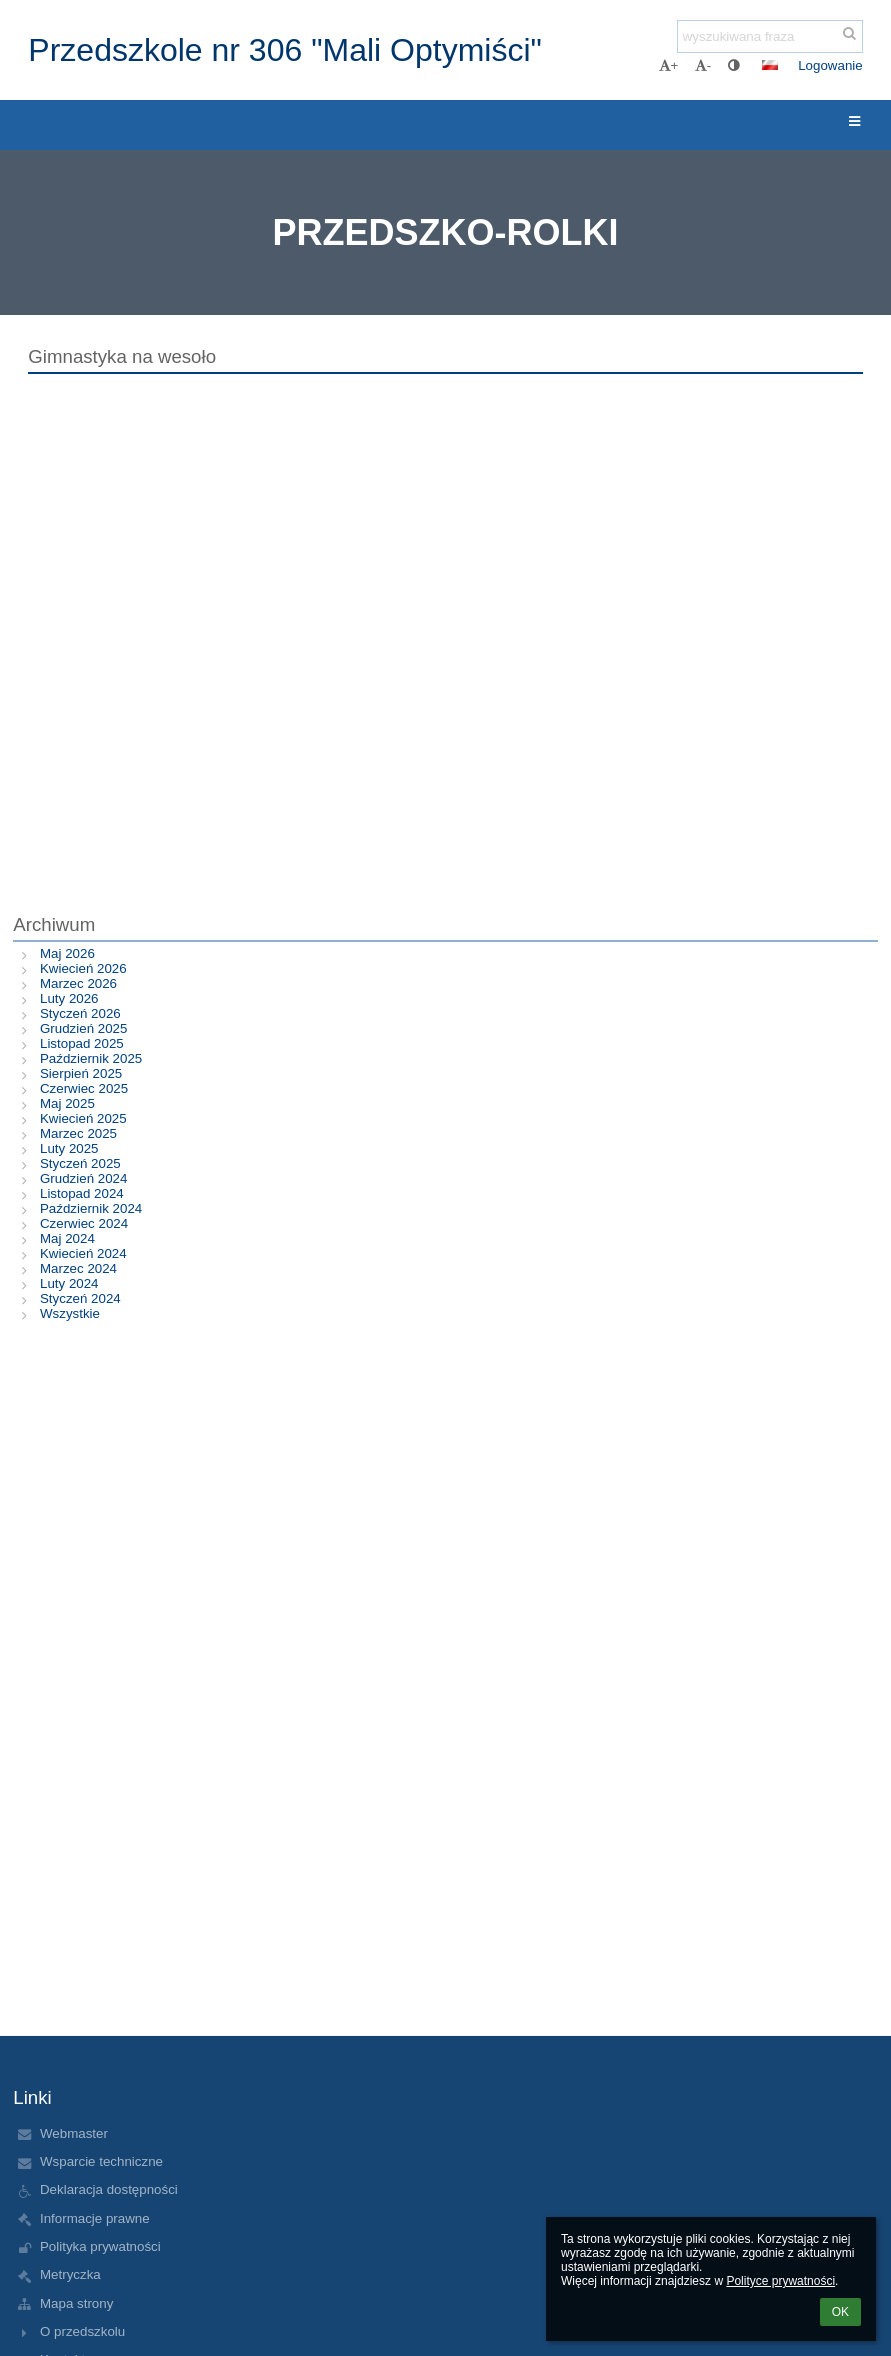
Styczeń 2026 (80, 1013)
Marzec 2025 (78, 1133)
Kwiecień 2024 (83, 1253)
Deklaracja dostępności (109, 2189)
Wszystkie (70, 1313)
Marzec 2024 (78, 1268)
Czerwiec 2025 (84, 1088)
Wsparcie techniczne (101, 2161)
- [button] (703, 65)
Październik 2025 (91, 1058)
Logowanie (830, 65)
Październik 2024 (91, 1208)
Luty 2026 (69, 998)
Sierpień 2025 (81, 1073)
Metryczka (70, 2274)
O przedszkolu (82, 2331)
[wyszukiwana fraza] (770, 36)
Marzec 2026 (78, 983)
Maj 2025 (67, 1103)
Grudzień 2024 (83, 1178)
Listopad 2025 (82, 1043)
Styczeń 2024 (80, 1298)
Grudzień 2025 (83, 1028)
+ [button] (669, 65)
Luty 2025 (69, 1148)
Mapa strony (76, 2303)
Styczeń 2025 (80, 1163)
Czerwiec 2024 (84, 1223)
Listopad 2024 (82, 1193)
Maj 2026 (67, 953)
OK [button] (840, 2312)
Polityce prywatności (780, 2281)
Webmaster (74, 2133)
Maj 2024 (67, 1238)
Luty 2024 (69, 1283)
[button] (770, 65)
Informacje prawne (95, 2218)
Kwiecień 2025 (83, 1118)
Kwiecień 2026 (83, 968)
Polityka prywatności (100, 2246)
